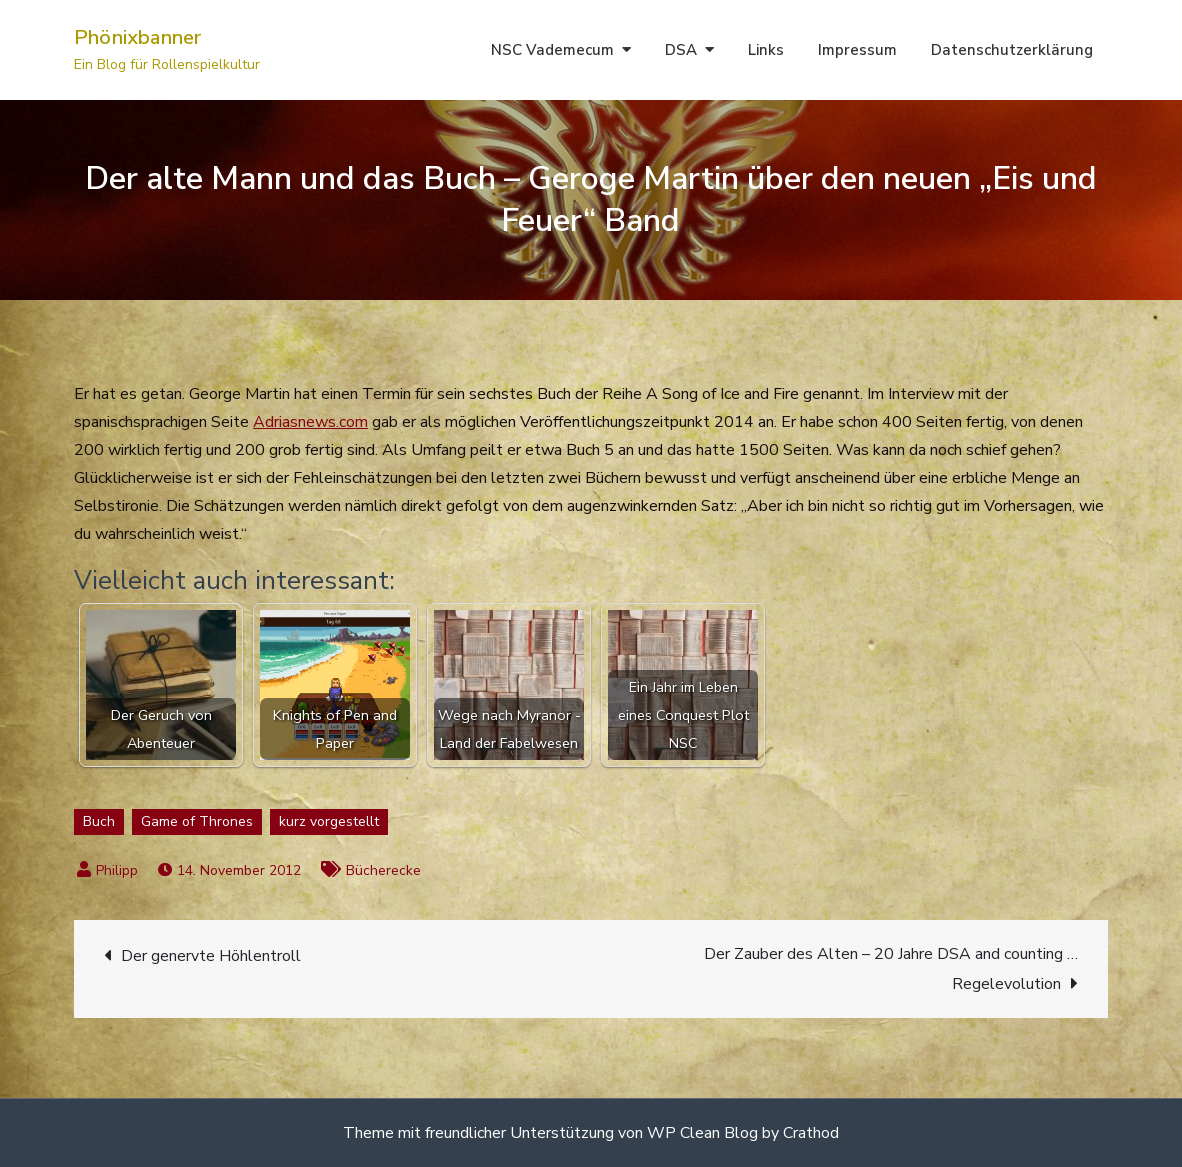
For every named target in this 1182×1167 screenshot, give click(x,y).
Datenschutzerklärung (1012, 50)
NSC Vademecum (552, 50)
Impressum (857, 50)
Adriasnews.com (310, 422)
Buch (99, 821)
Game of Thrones (197, 821)
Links (766, 50)
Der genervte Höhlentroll (211, 956)
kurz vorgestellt (329, 821)
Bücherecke (383, 870)
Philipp (117, 870)
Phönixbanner (137, 37)
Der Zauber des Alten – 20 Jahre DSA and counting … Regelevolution (891, 969)
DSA (681, 50)
